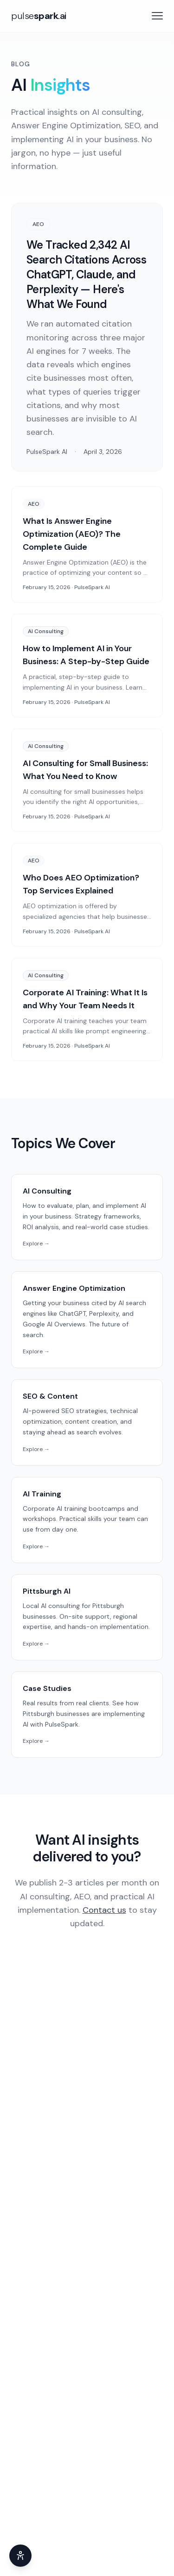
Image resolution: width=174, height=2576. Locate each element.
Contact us (104, 1910)
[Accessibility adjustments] (20, 2556)
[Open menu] (157, 15)
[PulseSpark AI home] (38, 15)
